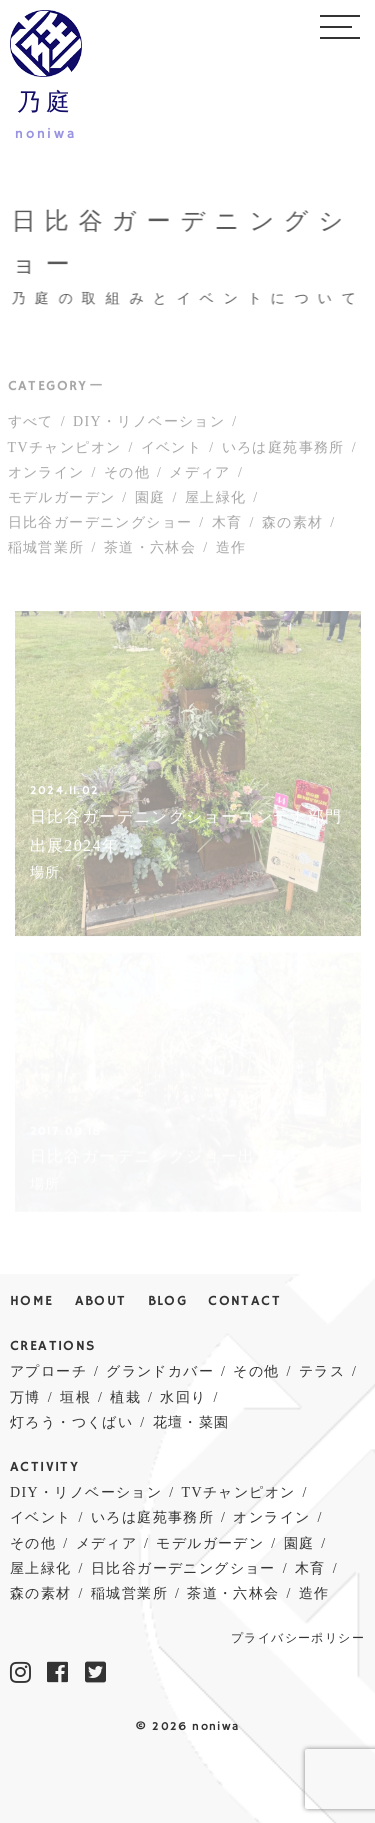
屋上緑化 (216, 500)
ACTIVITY (44, 1467)
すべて (31, 425)
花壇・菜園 (191, 1422)
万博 (25, 1397)
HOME (32, 1301)
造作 (231, 550)
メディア (200, 475)
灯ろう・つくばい (71, 1422)
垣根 (75, 1397)
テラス (322, 1371)
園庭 (150, 500)
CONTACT (244, 1301)
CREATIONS (53, 1346)
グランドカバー (160, 1371)
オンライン (46, 475)
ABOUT (101, 1301)
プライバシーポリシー (298, 1639)
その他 (127, 475)
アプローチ (48, 1371)
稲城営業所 (46, 550)
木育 (227, 525)
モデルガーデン (62, 500)
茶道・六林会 (150, 550)
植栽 (125, 1397)
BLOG (168, 1301)
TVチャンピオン (65, 450)
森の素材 (293, 525)
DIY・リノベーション (149, 425)
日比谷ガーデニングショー (100, 525)
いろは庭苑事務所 (283, 450)
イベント (172, 450)
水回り (183, 1397)
